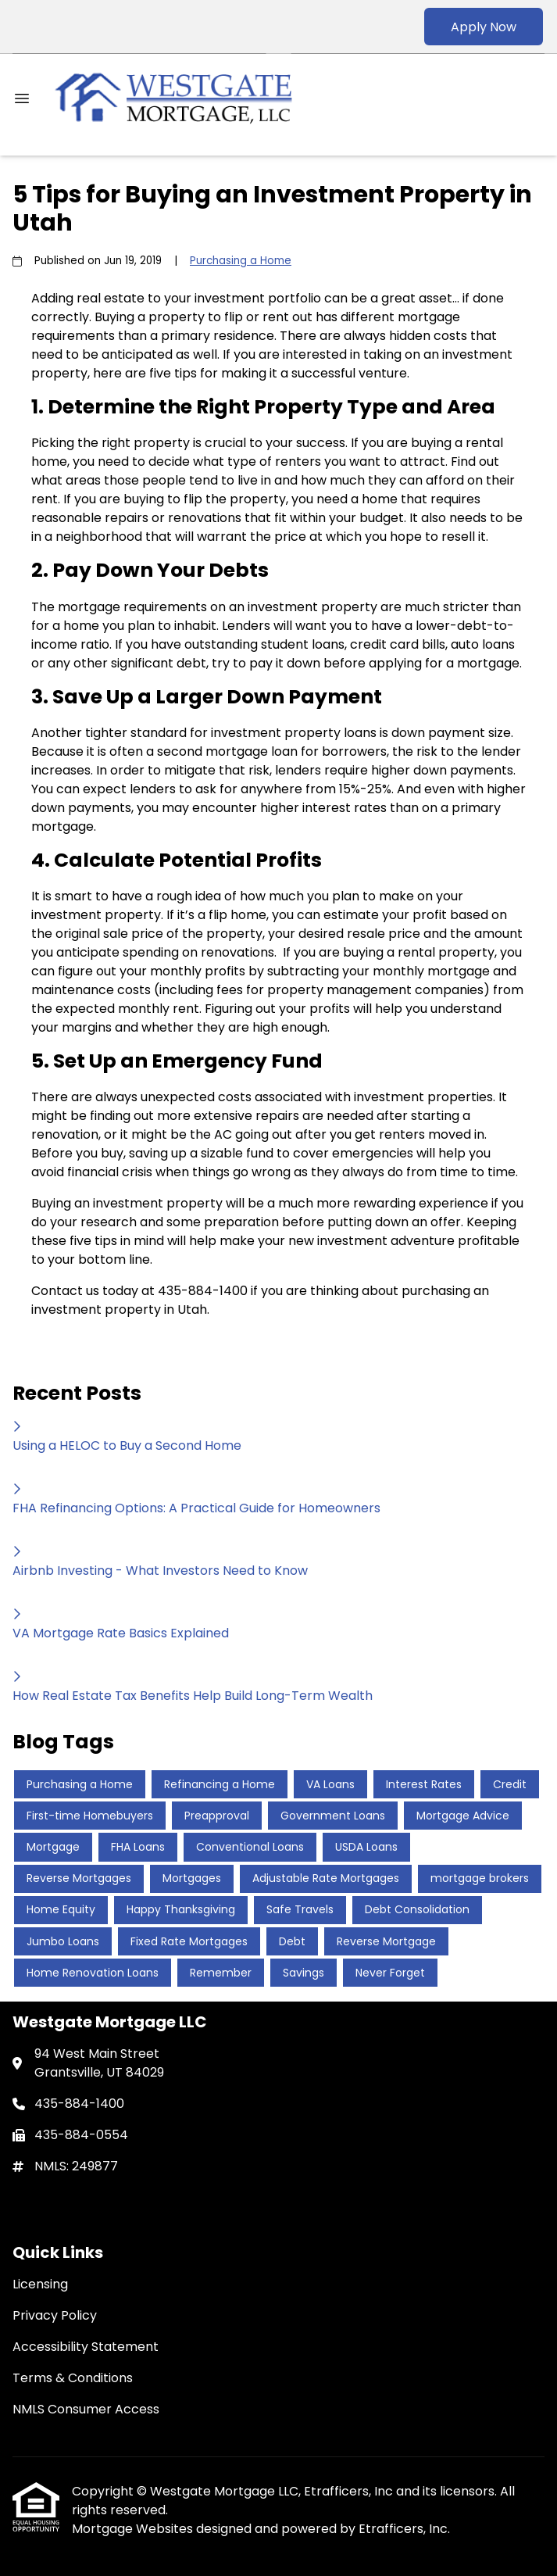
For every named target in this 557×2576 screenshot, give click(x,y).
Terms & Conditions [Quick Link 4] (72, 2378)
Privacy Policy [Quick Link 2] (54, 2315)
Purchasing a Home (240, 260)
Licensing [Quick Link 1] (40, 2284)
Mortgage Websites (134, 2529)
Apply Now (483, 27)
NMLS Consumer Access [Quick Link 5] (85, 2409)
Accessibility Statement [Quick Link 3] (85, 2347)
